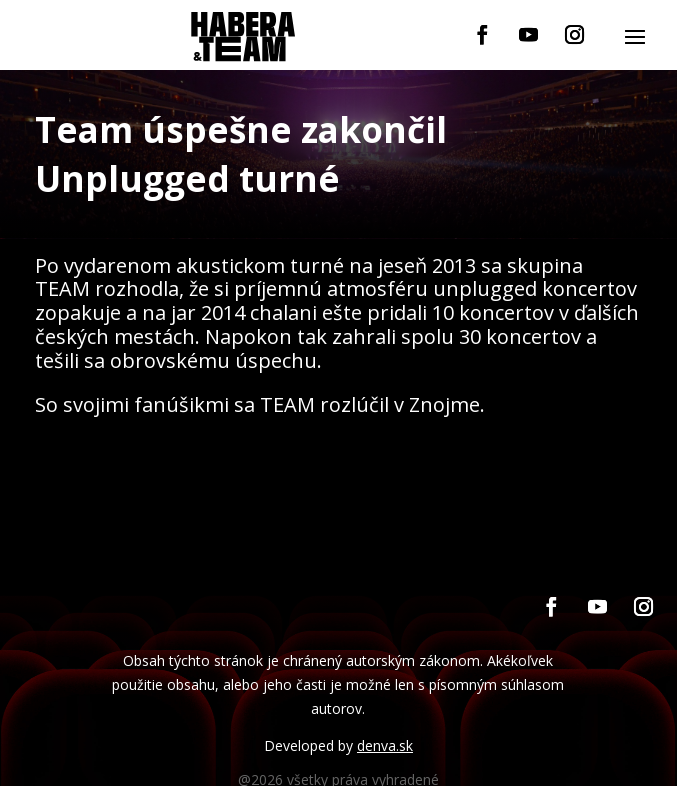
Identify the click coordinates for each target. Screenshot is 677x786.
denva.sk (385, 745)
